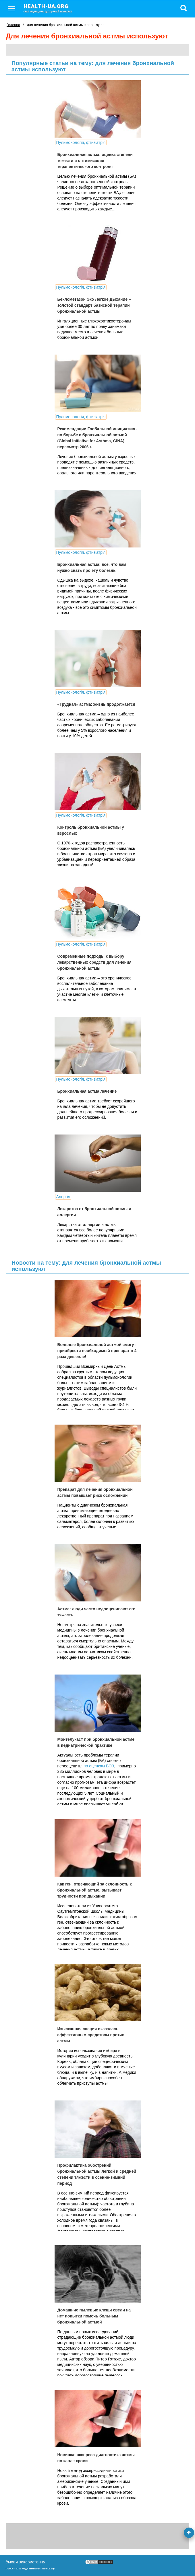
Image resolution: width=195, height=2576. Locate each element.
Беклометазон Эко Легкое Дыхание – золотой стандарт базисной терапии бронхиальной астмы (94, 305)
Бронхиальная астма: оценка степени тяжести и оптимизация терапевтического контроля (95, 160)
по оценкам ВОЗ (99, 1766)
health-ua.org (52, 8)
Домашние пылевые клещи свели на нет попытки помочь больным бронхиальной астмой (94, 2316)
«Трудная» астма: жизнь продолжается (96, 704)
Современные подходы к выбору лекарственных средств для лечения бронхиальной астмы (94, 962)
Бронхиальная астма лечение (87, 1091)
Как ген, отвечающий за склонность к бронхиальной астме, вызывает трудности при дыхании (94, 1890)
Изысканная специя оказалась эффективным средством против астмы (90, 2035)
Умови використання (25, 2562)
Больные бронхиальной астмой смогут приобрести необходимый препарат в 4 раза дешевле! (97, 1350)
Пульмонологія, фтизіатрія (81, 142)
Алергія (63, 1196)
